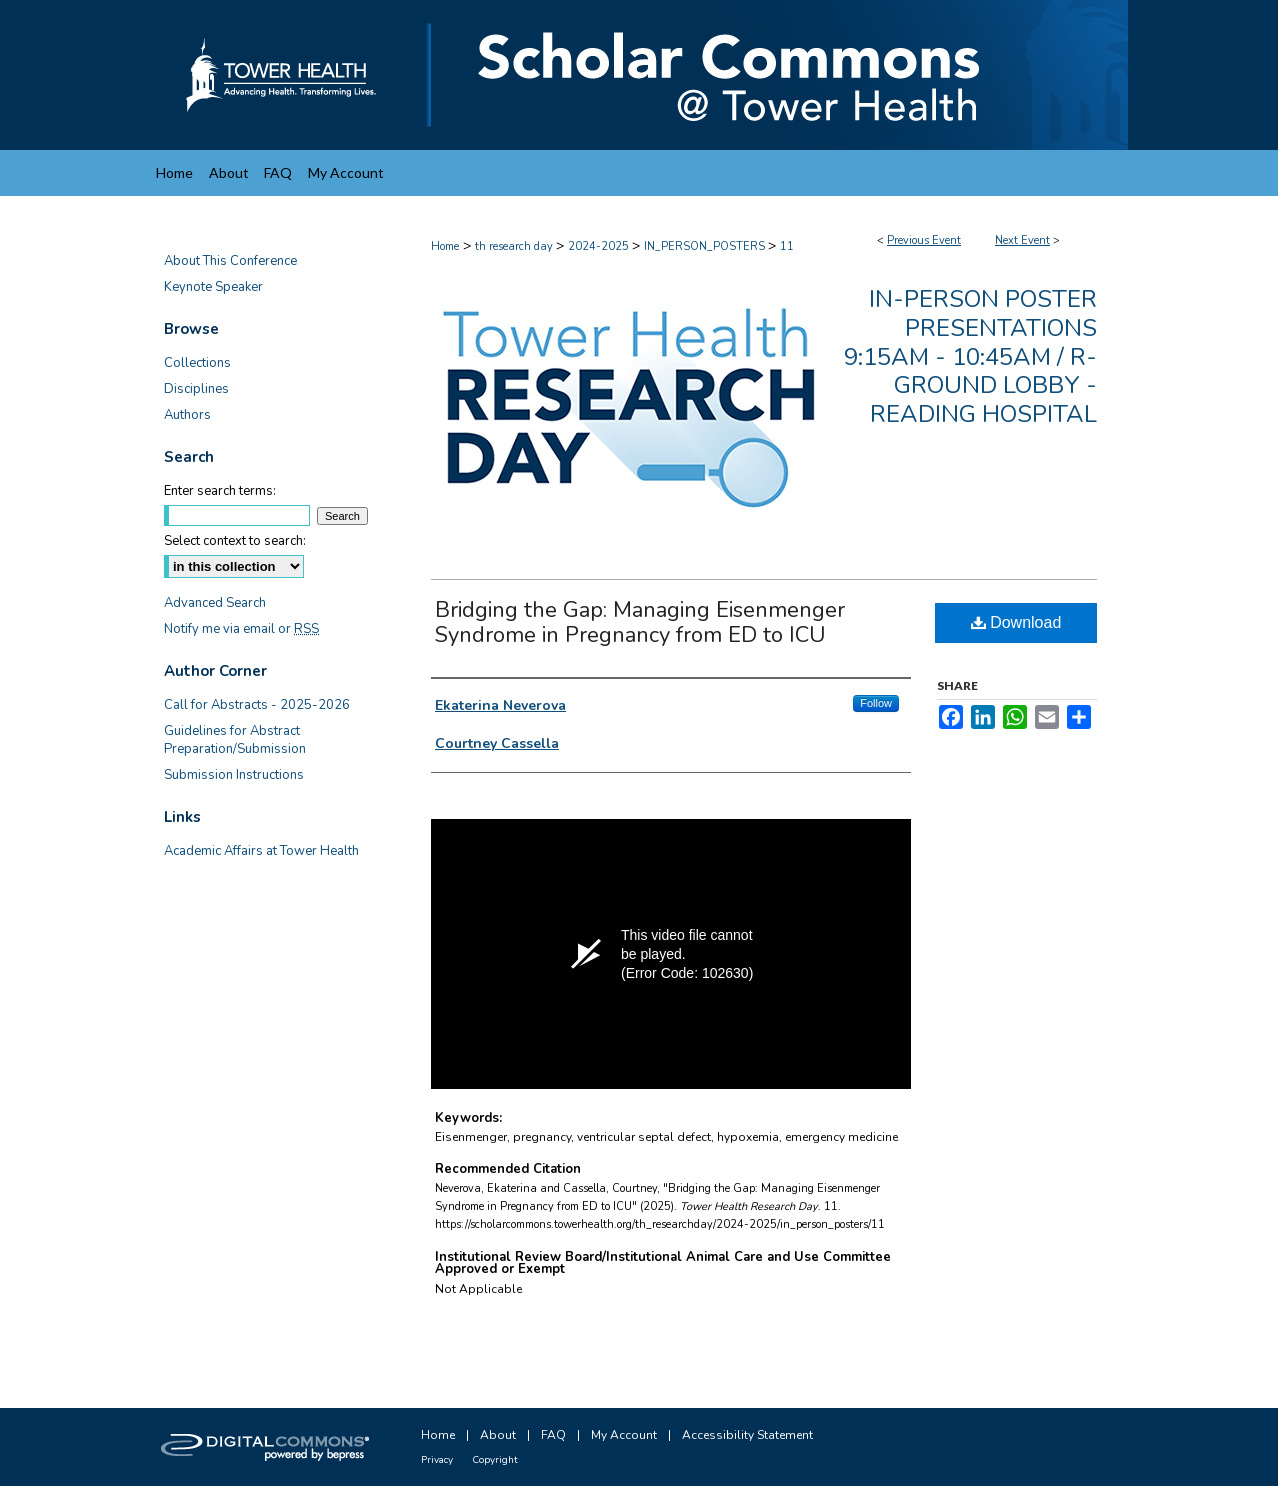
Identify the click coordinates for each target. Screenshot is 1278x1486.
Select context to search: (235, 541)
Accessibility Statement (747, 1435)
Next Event (1022, 240)
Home (445, 246)
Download (1016, 622)
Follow (876, 703)
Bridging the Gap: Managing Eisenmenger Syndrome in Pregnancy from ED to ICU (640, 622)
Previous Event (924, 240)
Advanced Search (215, 603)
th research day (515, 246)
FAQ (553, 1435)
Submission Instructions (234, 775)
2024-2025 (600, 246)
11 (787, 246)
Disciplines (196, 389)
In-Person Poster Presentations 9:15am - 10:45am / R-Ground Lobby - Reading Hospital (970, 356)
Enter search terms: (220, 491)
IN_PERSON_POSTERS (706, 246)
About (498, 1435)
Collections (197, 363)
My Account (624, 1435)
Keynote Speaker (213, 287)
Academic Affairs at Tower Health (261, 851)
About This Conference (230, 261)
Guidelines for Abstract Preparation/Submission (235, 740)
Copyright (495, 1460)
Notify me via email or (241, 629)
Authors (187, 415)
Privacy (437, 1460)
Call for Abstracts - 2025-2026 (257, 705)
